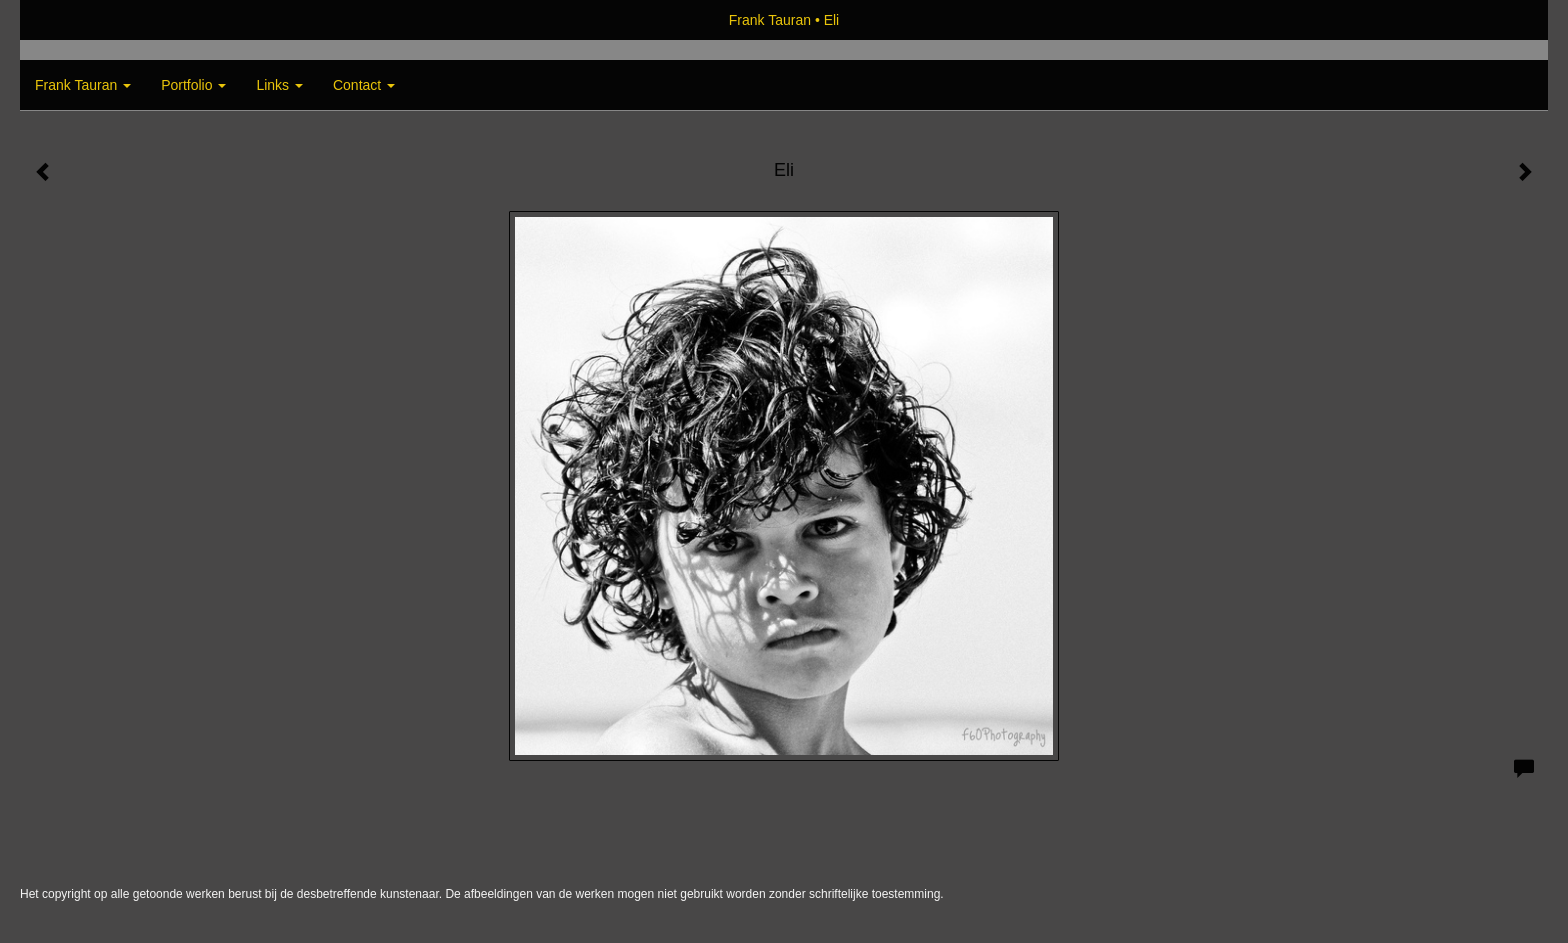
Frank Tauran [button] (83, 85)
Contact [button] (364, 85)
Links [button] (279, 85)
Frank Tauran (770, 20)
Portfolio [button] (193, 85)
